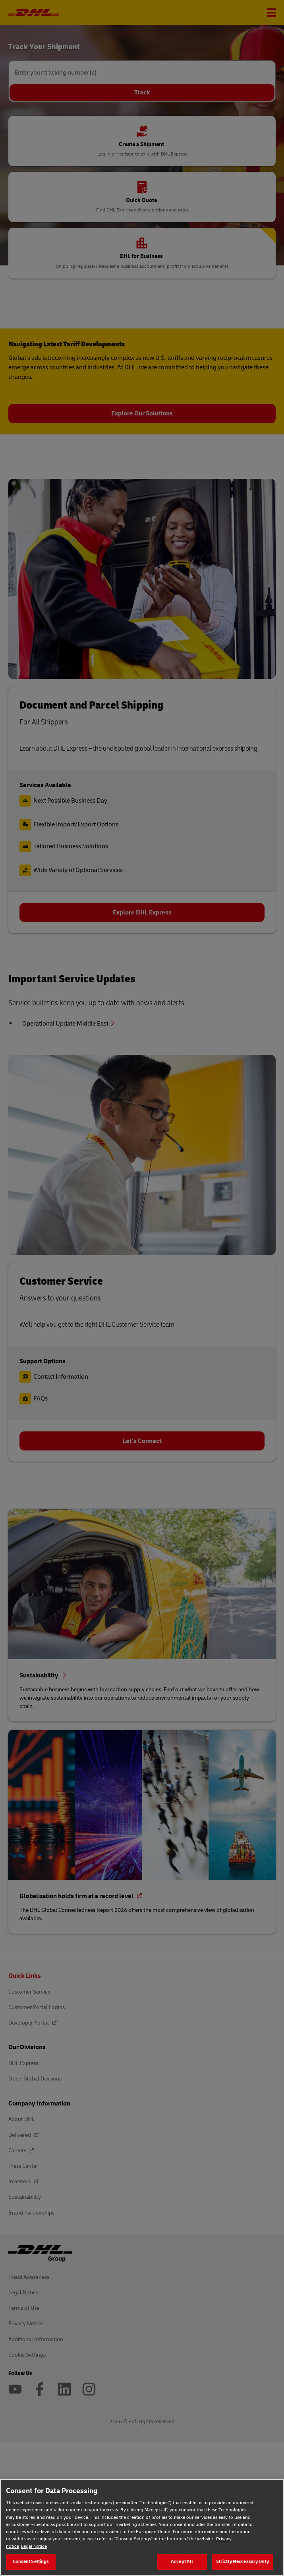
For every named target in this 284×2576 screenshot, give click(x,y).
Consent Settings (31, 2561)
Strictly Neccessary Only (242, 2561)
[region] (142, 2527)
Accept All (182, 2561)
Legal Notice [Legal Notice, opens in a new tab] (34, 2546)
